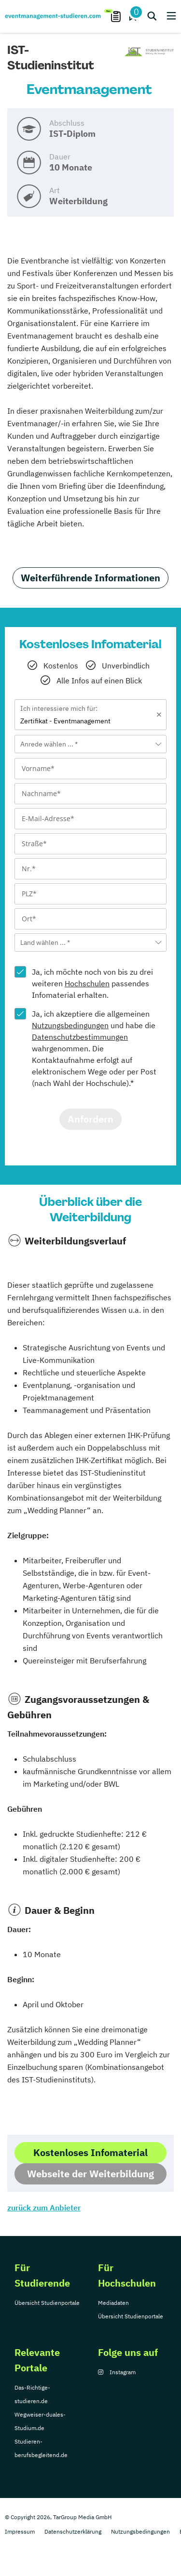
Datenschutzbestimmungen (80, 1037)
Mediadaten (113, 2302)
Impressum (20, 2531)
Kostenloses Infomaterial (90, 2152)
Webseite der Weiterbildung (90, 2173)
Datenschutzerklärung (72, 2531)
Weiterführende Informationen (90, 577)
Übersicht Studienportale (47, 2302)
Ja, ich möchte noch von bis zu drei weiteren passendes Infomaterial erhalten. (92, 983)
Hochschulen (87, 983)
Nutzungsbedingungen (70, 1025)
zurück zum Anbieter (44, 2207)
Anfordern (90, 1118)
